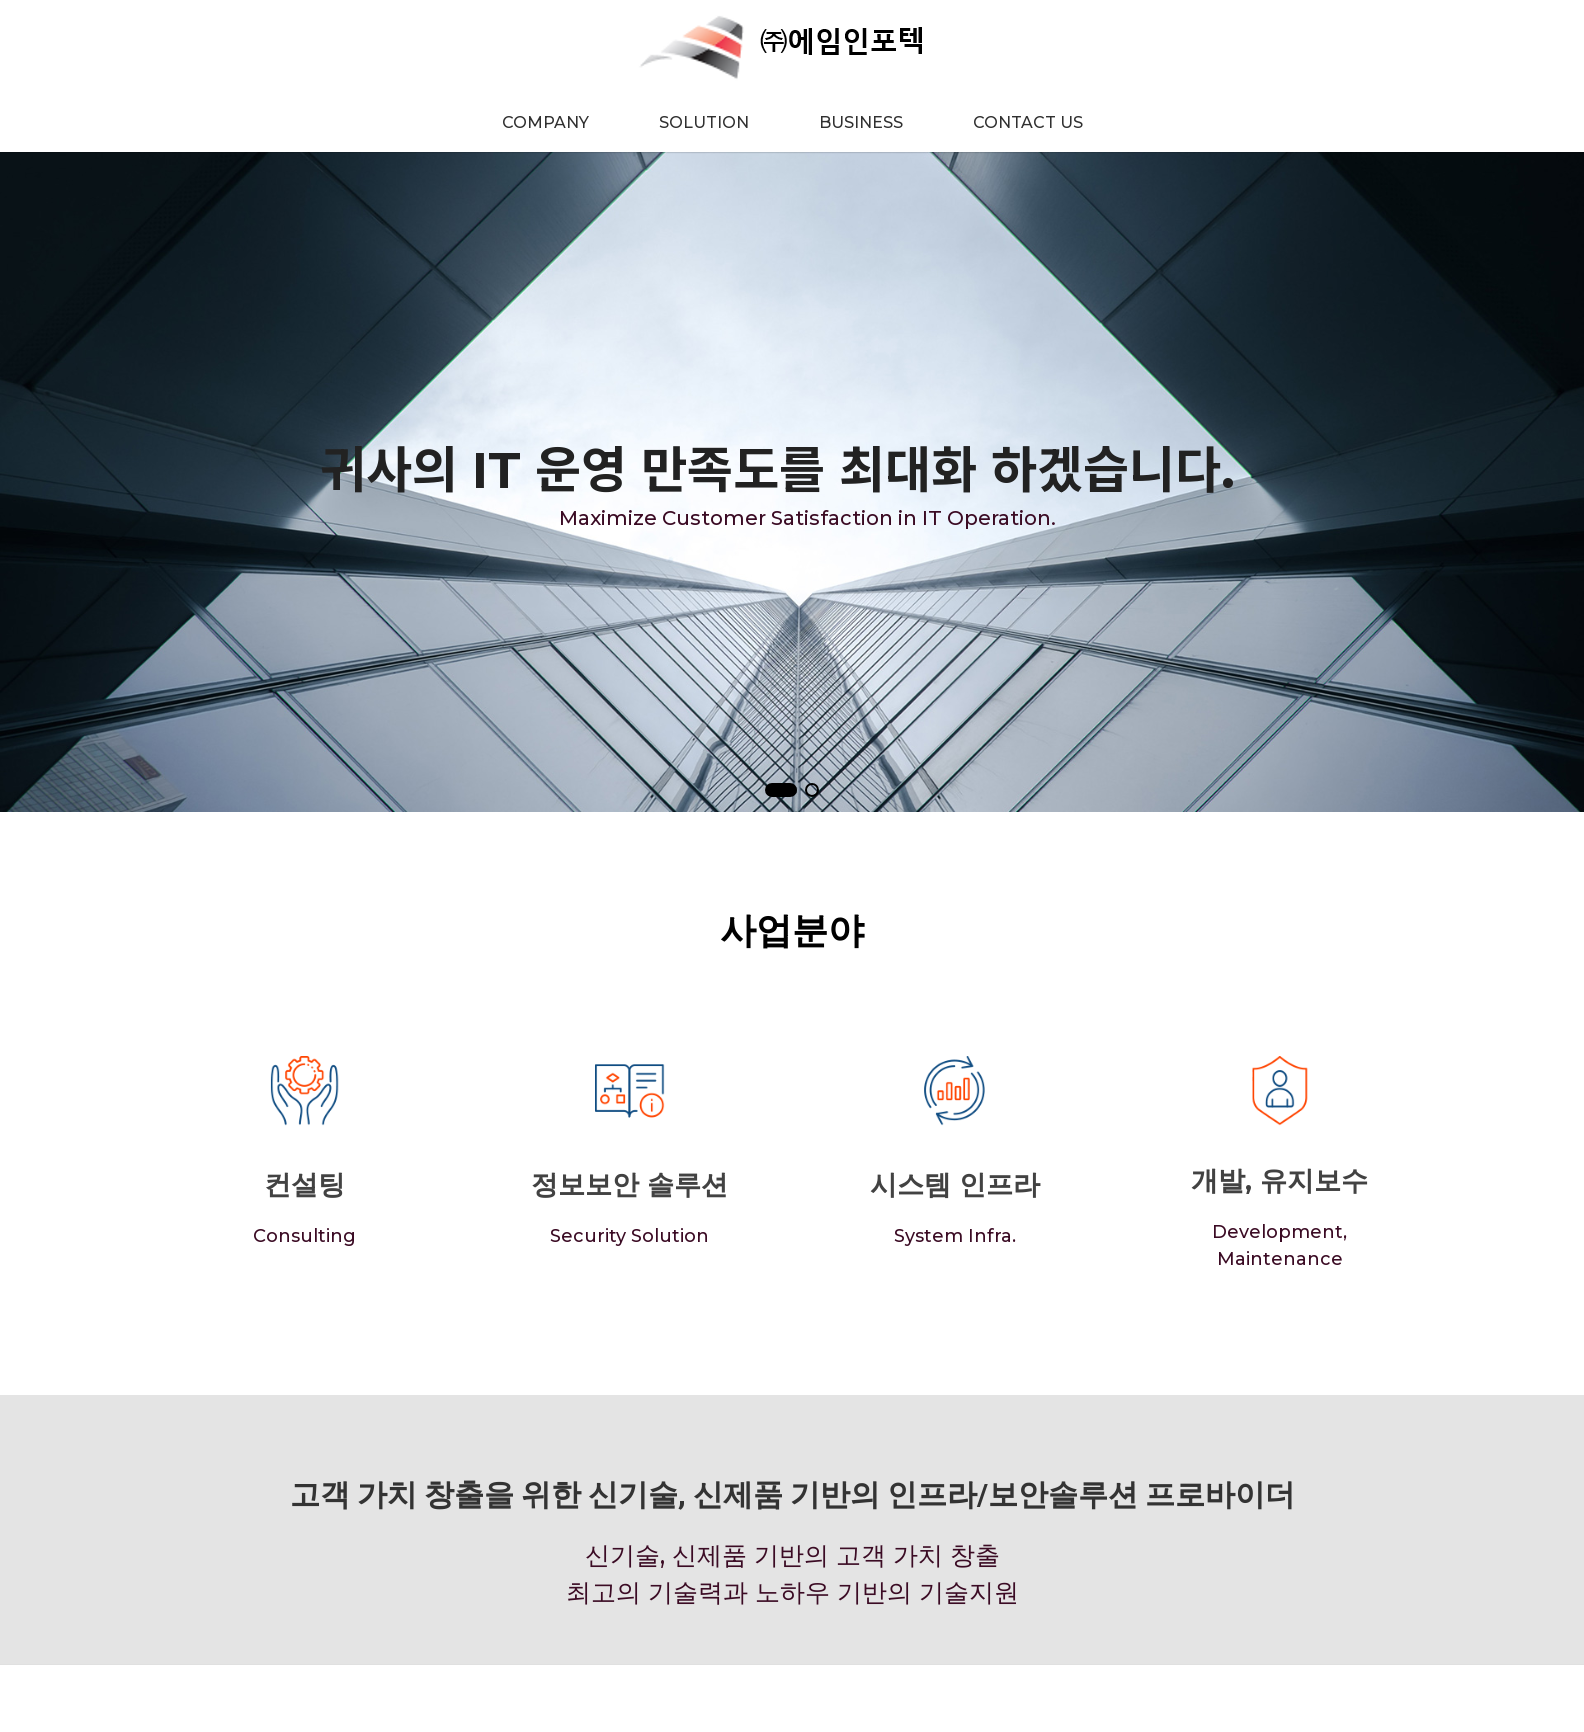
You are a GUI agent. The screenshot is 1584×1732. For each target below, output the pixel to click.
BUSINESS (861, 122)
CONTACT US (1028, 122)
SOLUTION (704, 122)
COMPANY (545, 122)
